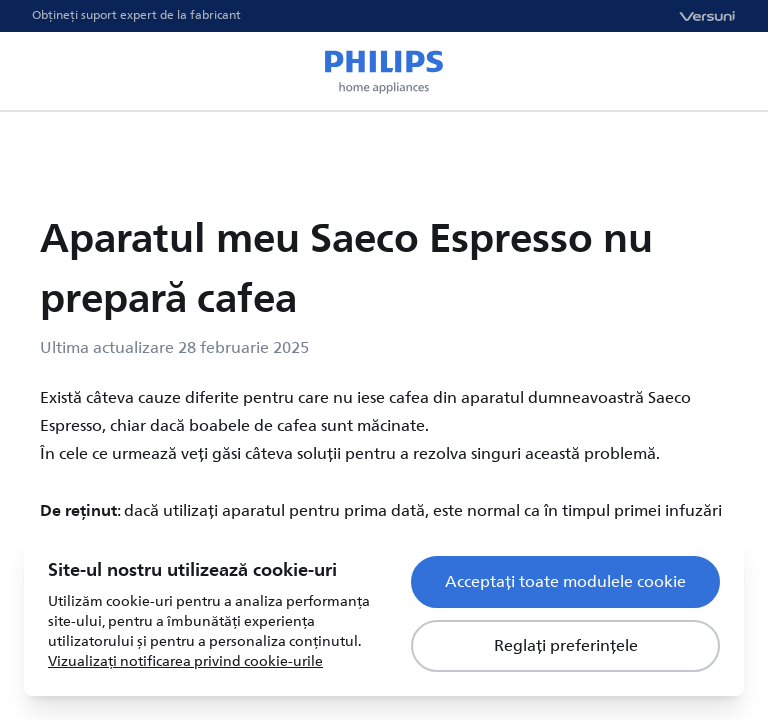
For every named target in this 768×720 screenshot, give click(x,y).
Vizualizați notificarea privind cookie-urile (185, 661)
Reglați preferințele (566, 646)
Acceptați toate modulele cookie (565, 582)
